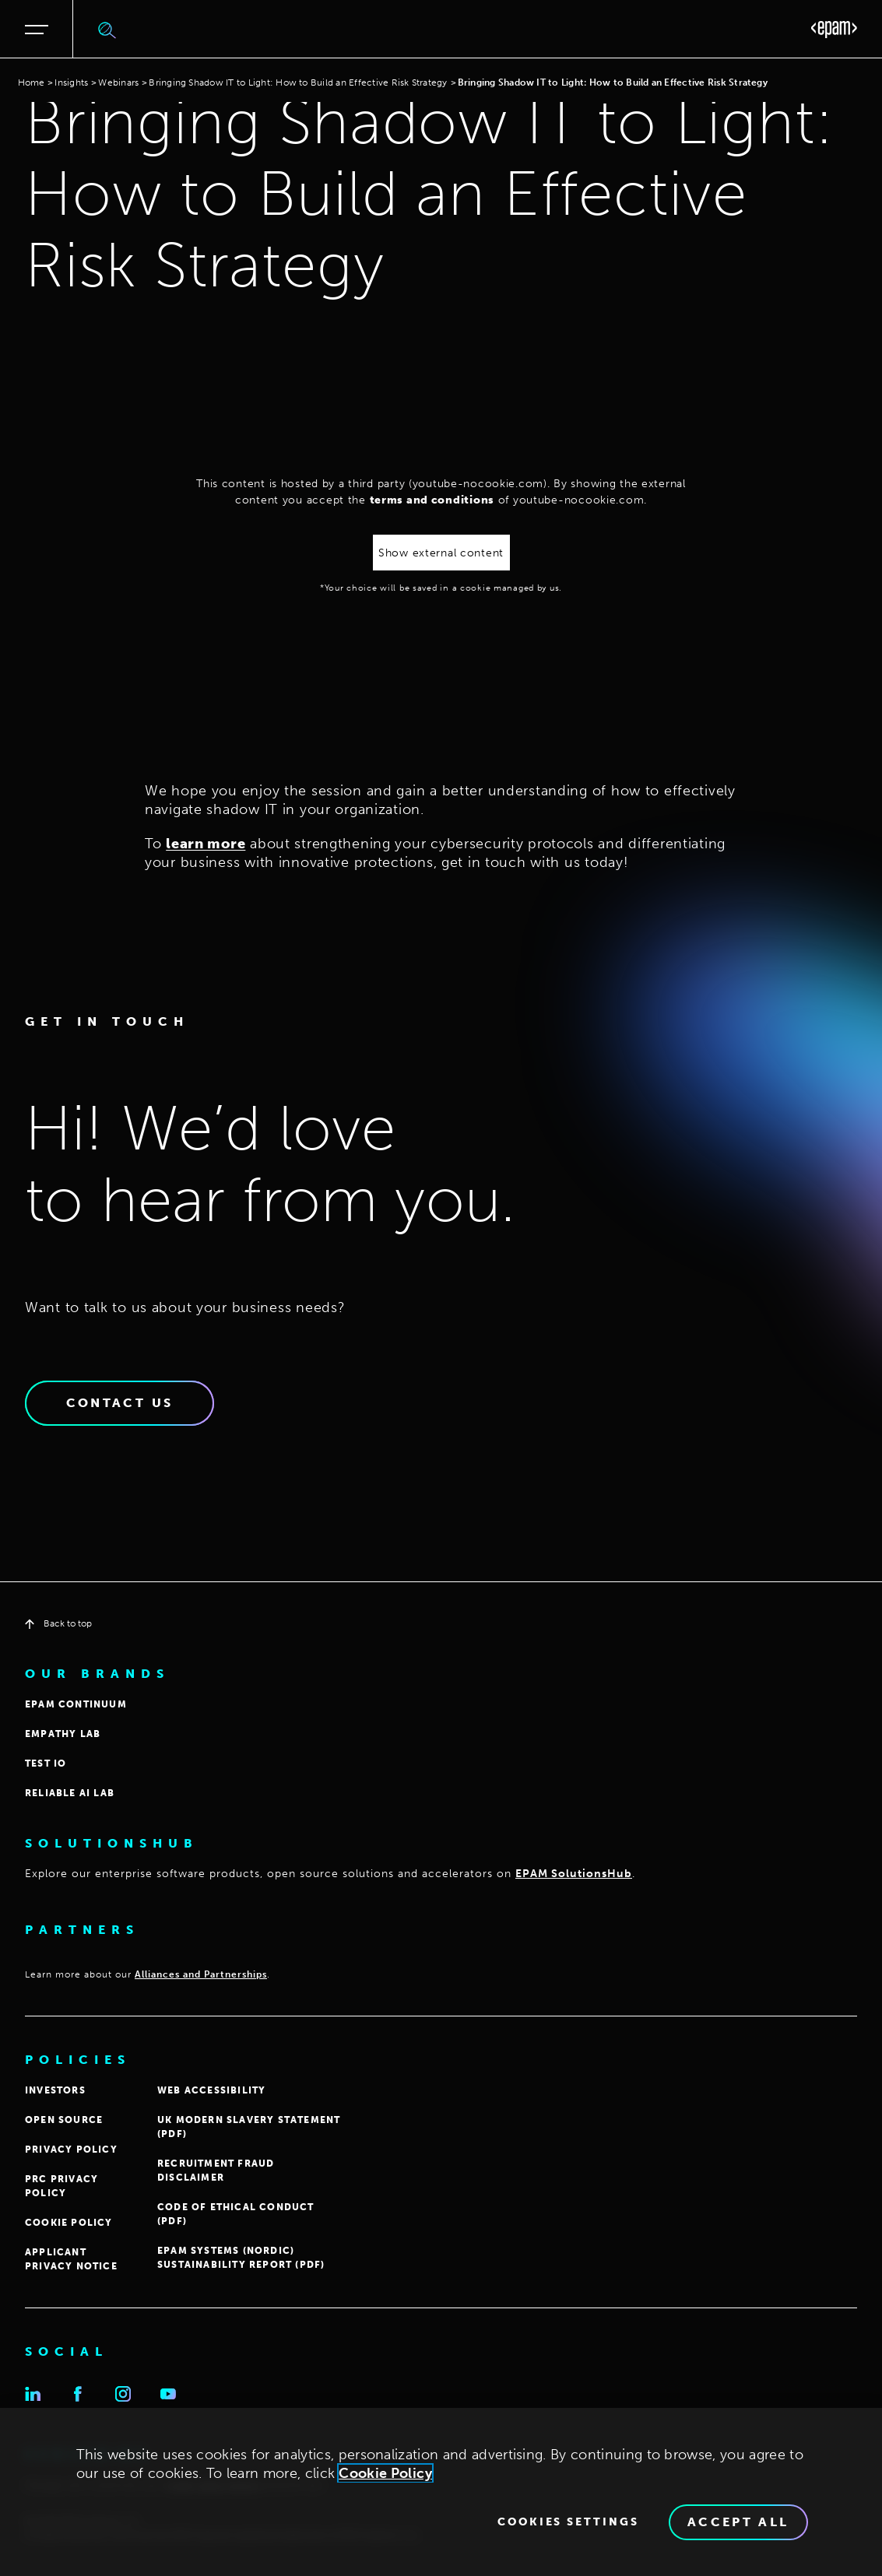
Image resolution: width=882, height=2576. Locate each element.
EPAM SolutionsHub (573, 1873)
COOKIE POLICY (69, 2222)
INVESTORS (55, 2090)
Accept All (738, 2522)
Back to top (58, 1623)
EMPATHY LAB (62, 1733)
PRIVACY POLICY (71, 2149)
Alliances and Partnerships (201, 1974)
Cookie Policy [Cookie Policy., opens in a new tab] (385, 2473)
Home (31, 82)
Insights (71, 82)
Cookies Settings (568, 2522)
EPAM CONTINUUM (76, 1704)
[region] (441, 2492)
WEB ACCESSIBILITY (211, 2090)
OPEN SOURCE (64, 2119)
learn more (205, 843)
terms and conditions (432, 500)
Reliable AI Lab (69, 1793)
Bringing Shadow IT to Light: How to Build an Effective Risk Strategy (298, 82)
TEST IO (45, 1763)
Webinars (118, 82)
